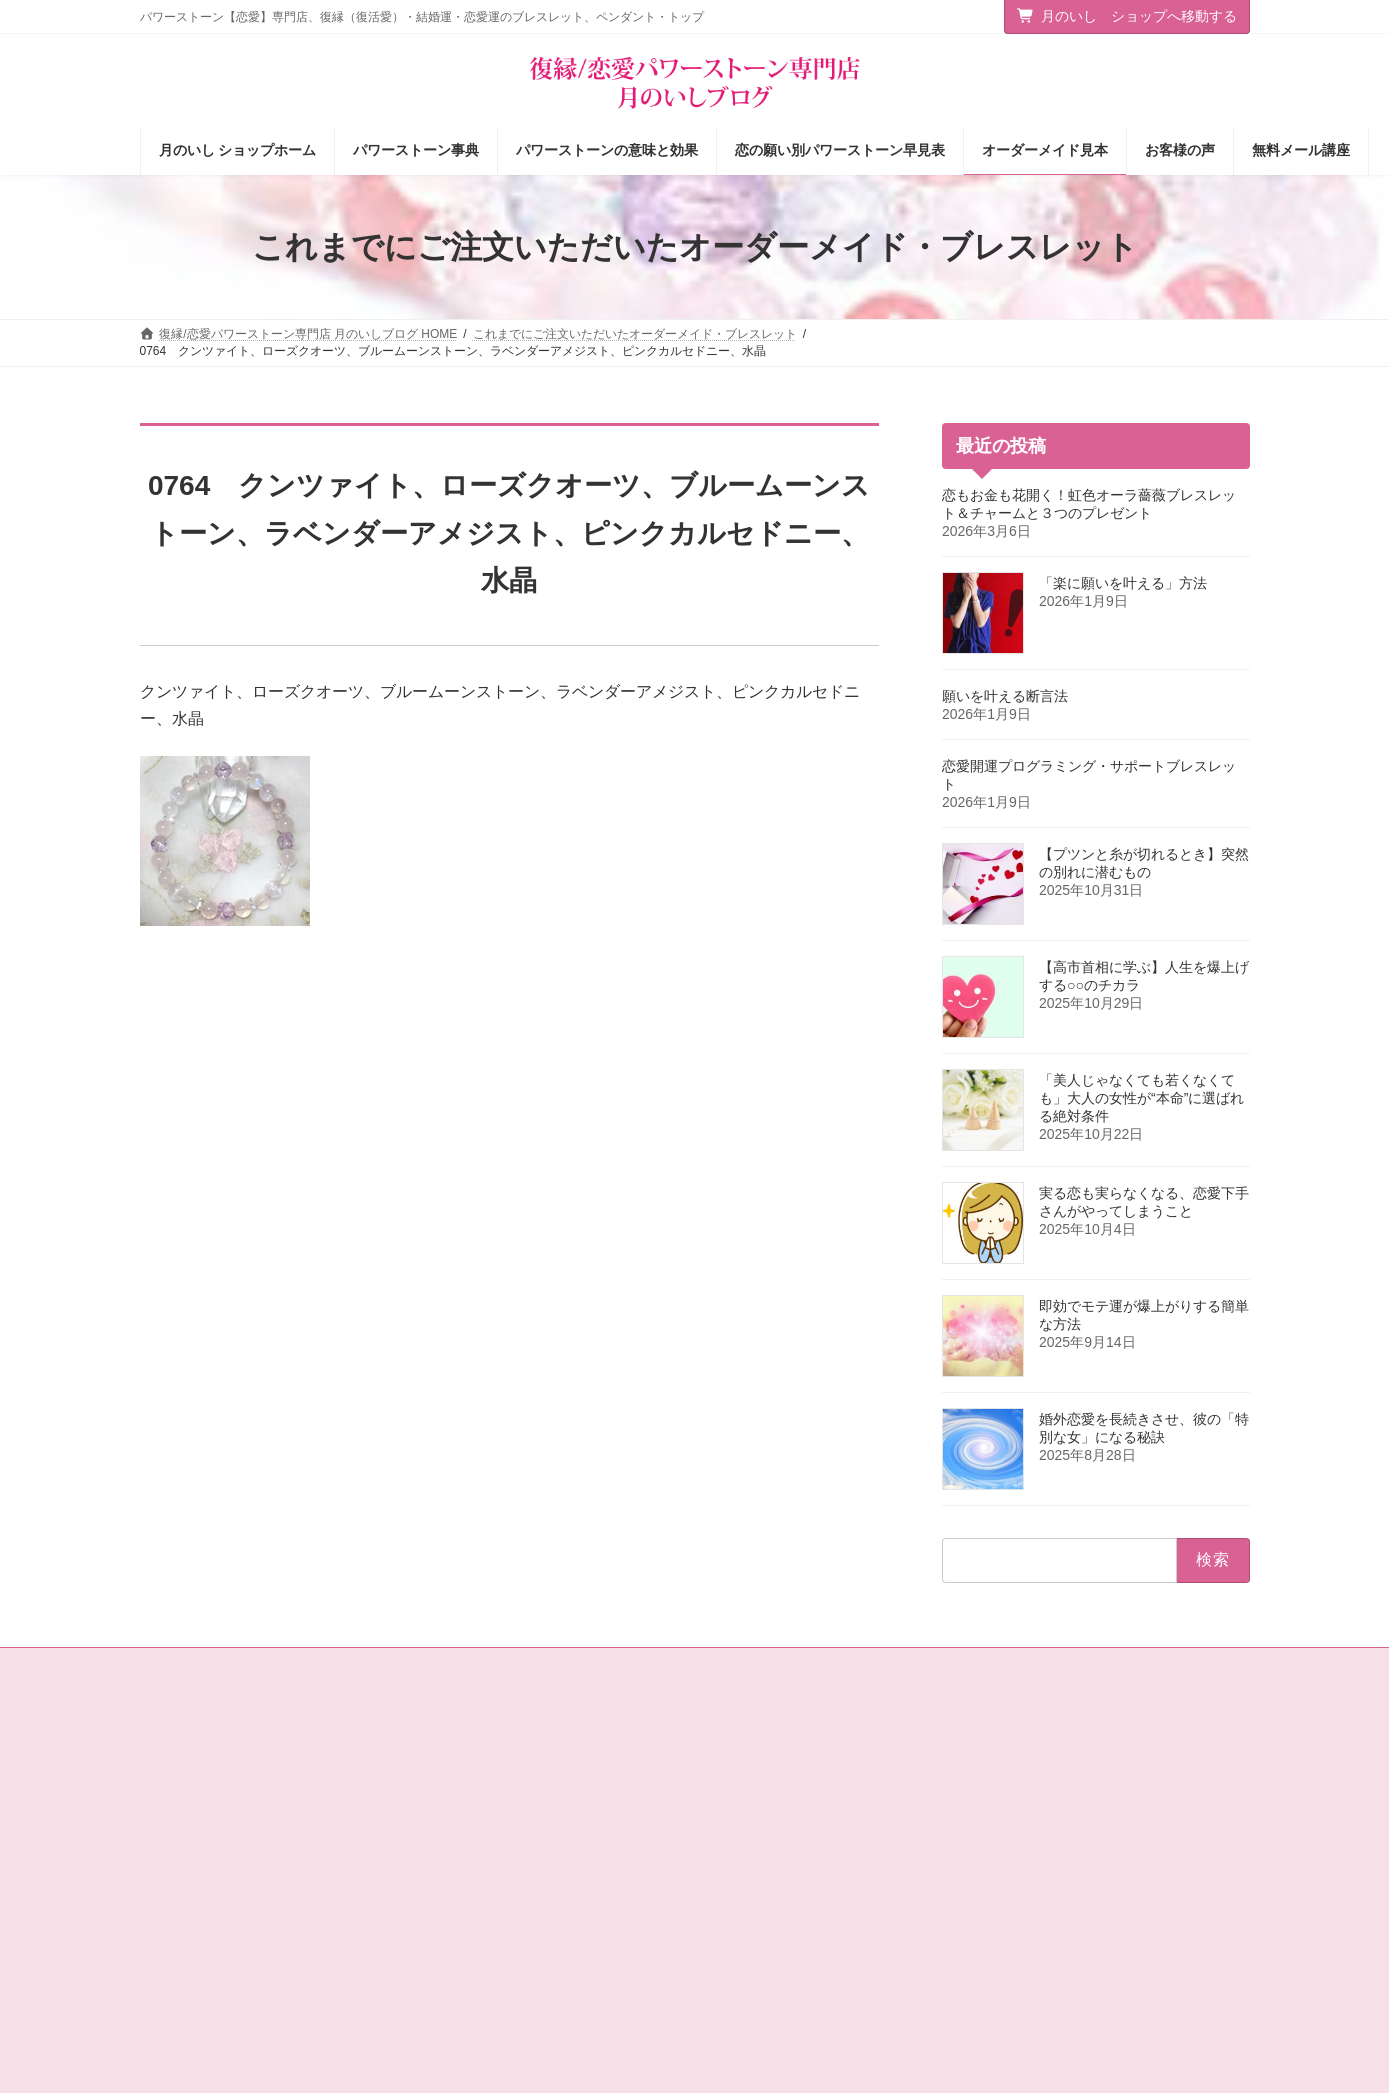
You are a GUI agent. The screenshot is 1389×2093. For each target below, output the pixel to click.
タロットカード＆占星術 (503, 1816)
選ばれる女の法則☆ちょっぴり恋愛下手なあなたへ (557, 1997)
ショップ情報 (473, 1781)
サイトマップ (304, 1666)
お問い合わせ (195, 1666)
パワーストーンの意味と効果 (800, 1816)
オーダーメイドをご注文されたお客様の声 (836, 1920)
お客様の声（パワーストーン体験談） (824, 1886)
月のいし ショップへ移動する (1127, 16)
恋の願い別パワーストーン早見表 (812, 1851)
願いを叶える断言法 (1005, 696)
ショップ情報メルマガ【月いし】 (812, 1955)
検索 (1208, 1839)
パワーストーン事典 (776, 1781)
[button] (1122, 1762)
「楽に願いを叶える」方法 (1123, 583)
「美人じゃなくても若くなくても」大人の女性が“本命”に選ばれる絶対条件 (1141, 1098)
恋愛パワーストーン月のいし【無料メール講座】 (557, 1945)
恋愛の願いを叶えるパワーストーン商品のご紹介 (557, 1894)
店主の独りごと (479, 1851)
